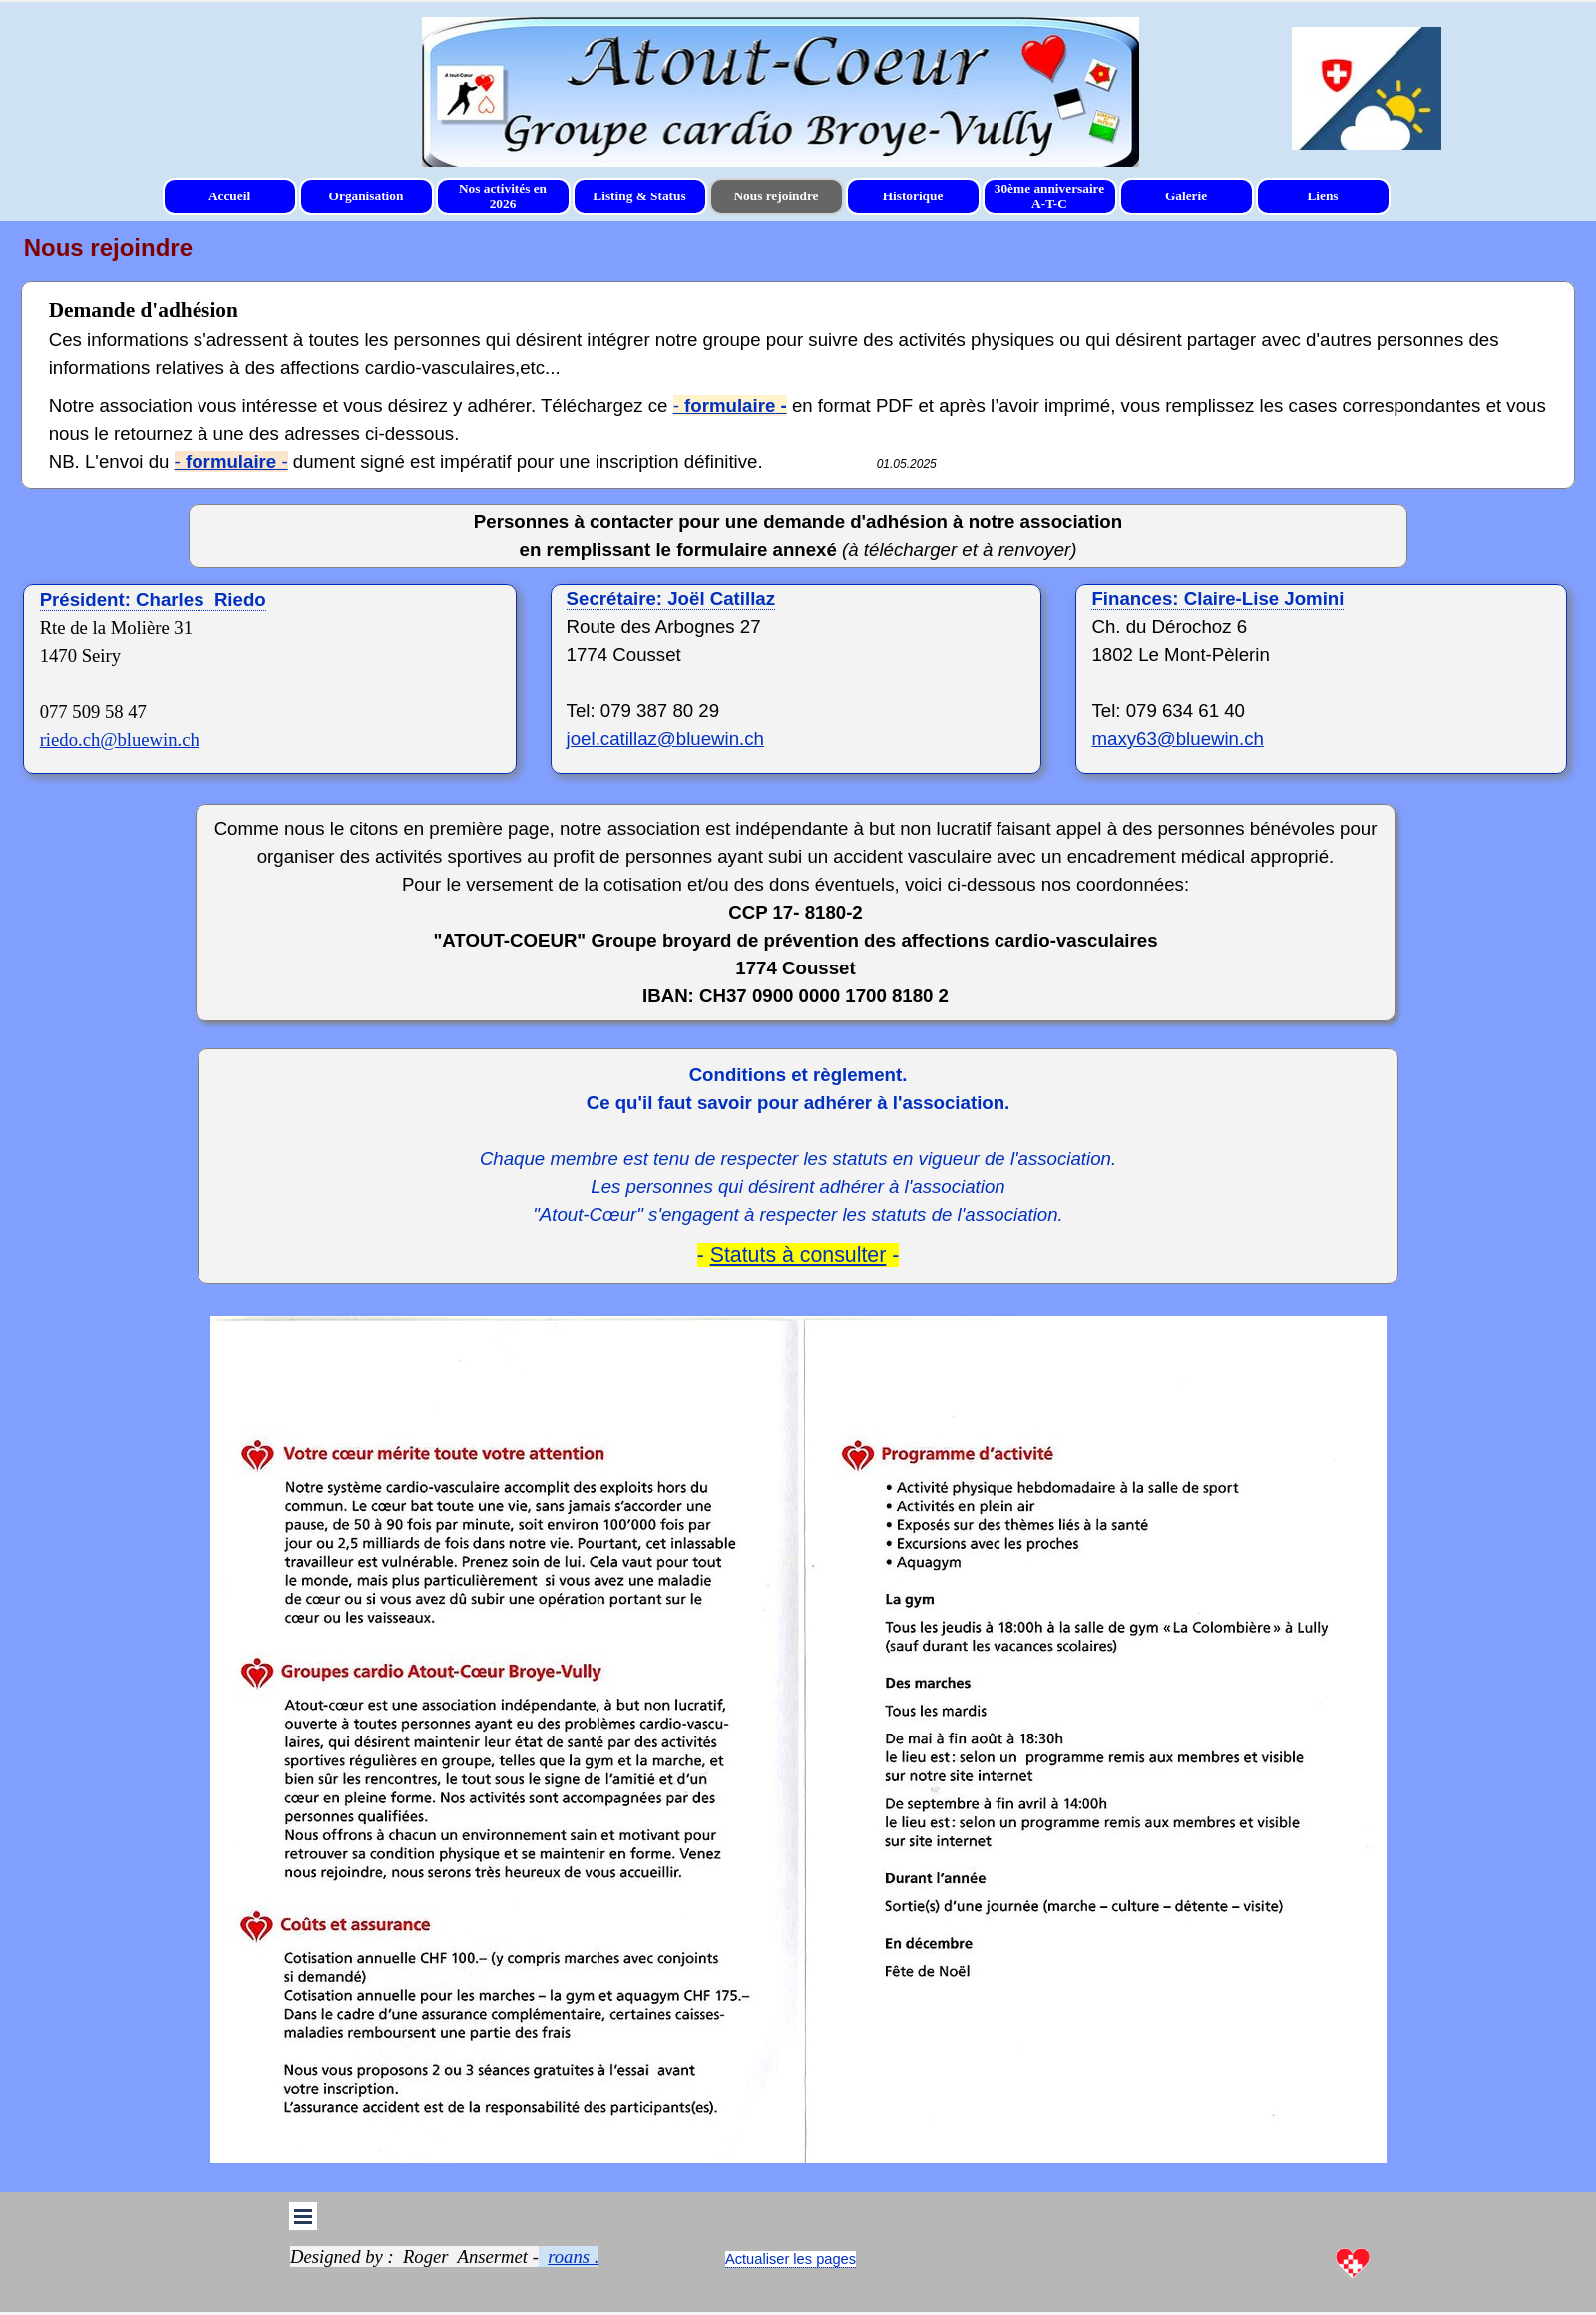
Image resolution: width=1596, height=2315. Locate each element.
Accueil (229, 196)
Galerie (1186, 196)
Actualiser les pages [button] (790, 2259)
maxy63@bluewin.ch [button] (1177, 738)
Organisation (366, 196)
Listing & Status (639, 196)
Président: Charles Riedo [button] (153, 599)
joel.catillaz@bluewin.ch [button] (665, 738)
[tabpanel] (780, 105)
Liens (1322, 196)
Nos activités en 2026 (503, 196)
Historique (913, 196)
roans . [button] (573, 2256)
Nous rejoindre (775, 196)
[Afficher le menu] (303, 2216)
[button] (671, 599)
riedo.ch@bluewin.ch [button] (120, 739)
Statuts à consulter (798, 1255)
